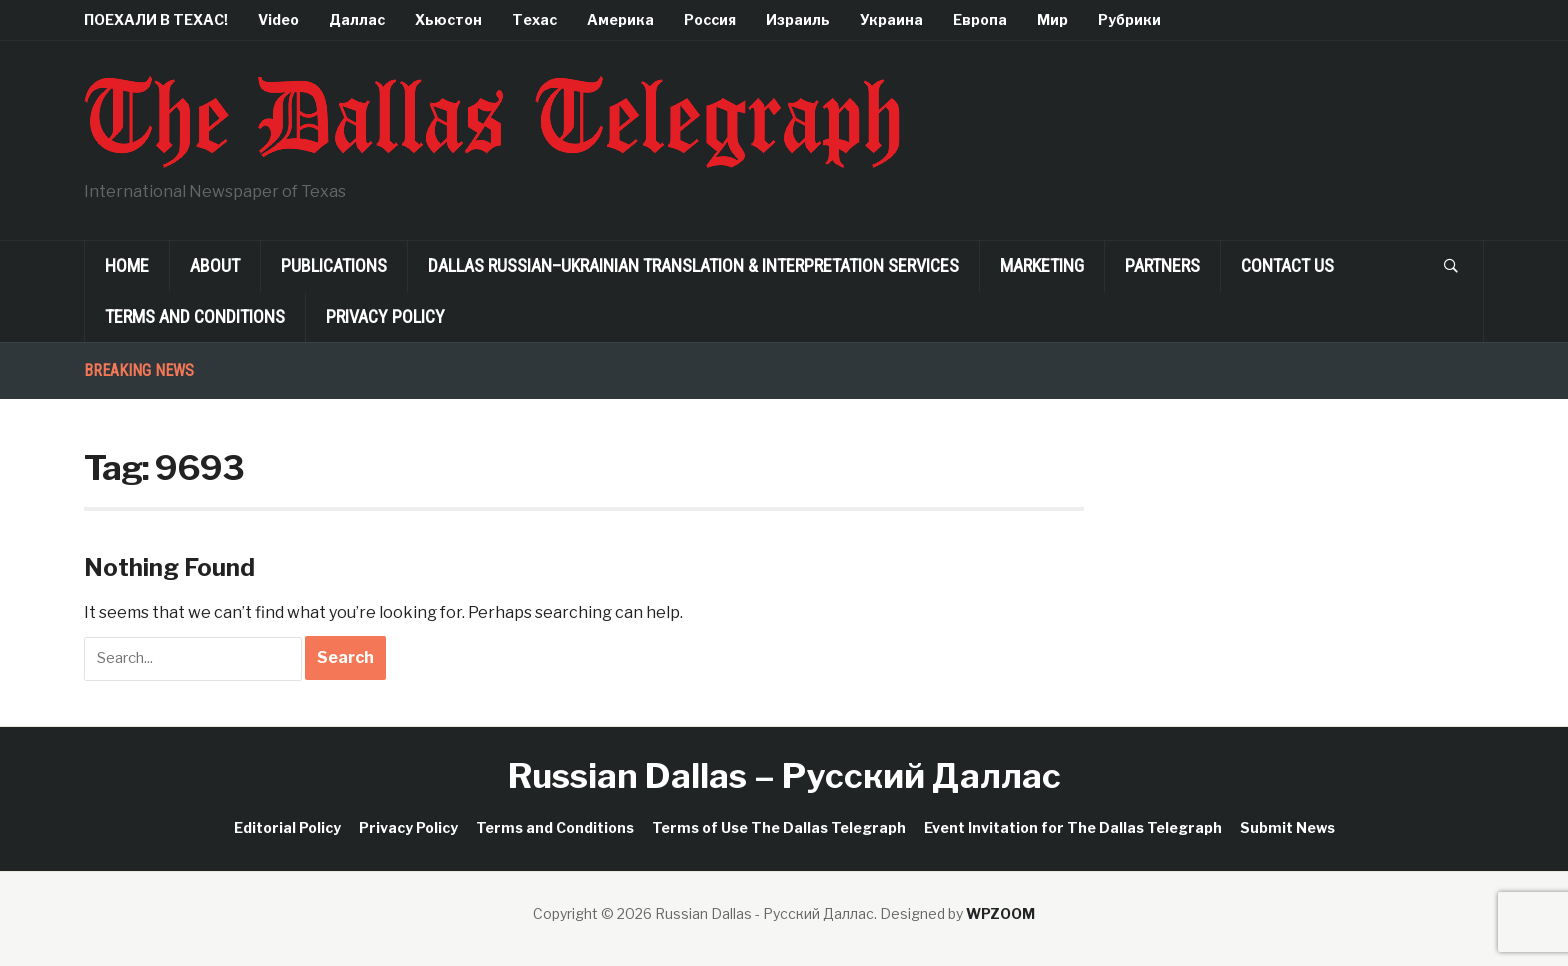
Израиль (798, 19)
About (215, 265)
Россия (710, 19)
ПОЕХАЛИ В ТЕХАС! (156, 19)
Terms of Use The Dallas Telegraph (779, 827)
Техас (534, 19)
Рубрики (1129, 19)
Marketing (1042, 265)
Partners (1162, 265)
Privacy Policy (385, 316)
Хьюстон (448, 19)
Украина (891, 19)
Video (278, 19)
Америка (620, 19)
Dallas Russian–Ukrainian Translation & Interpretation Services (693, 265)
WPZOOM (1000, 913)
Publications (334, 265)
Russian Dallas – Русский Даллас (784, 775)
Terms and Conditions (195, 316)
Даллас (357, 19)
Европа (980, 19)
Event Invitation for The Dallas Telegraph (1073, 827)
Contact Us (1287, 265)
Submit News (1287, 827)
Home (127, 265)
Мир (1052, 19)
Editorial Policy (287, 827)
